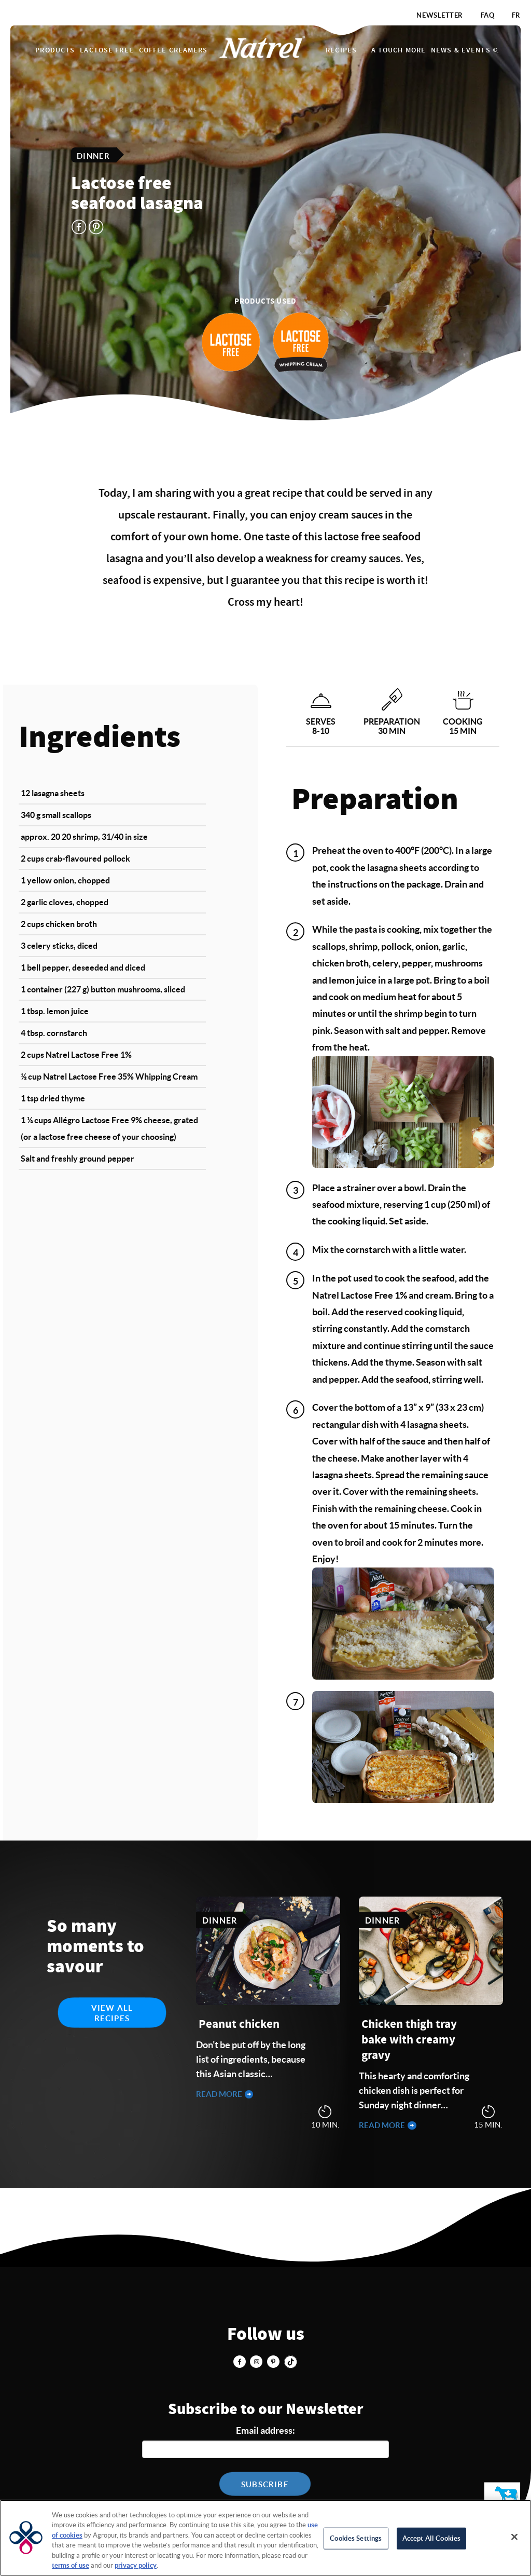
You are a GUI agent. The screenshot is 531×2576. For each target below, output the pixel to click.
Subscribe (265, 2484)
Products (55, 50)
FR (516, 15)
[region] (265, 2538)
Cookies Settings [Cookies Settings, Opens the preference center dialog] (356, 2538)
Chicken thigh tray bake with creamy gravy (409, 2040)
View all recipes (112, 2013)
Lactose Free (106, 50)
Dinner (93, 155)
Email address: (265, 2430)
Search (495, 50)
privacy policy (136, 2565)
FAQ (488, 15)
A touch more (398, 50)
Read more (220, 2094)
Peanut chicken (239, 2024)
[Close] (514, 2537)
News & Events (461, 50)
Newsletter (439, 15)
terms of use (70, 2565)
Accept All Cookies (431, 2538)
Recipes (341, 50)
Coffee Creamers (173, 50)
